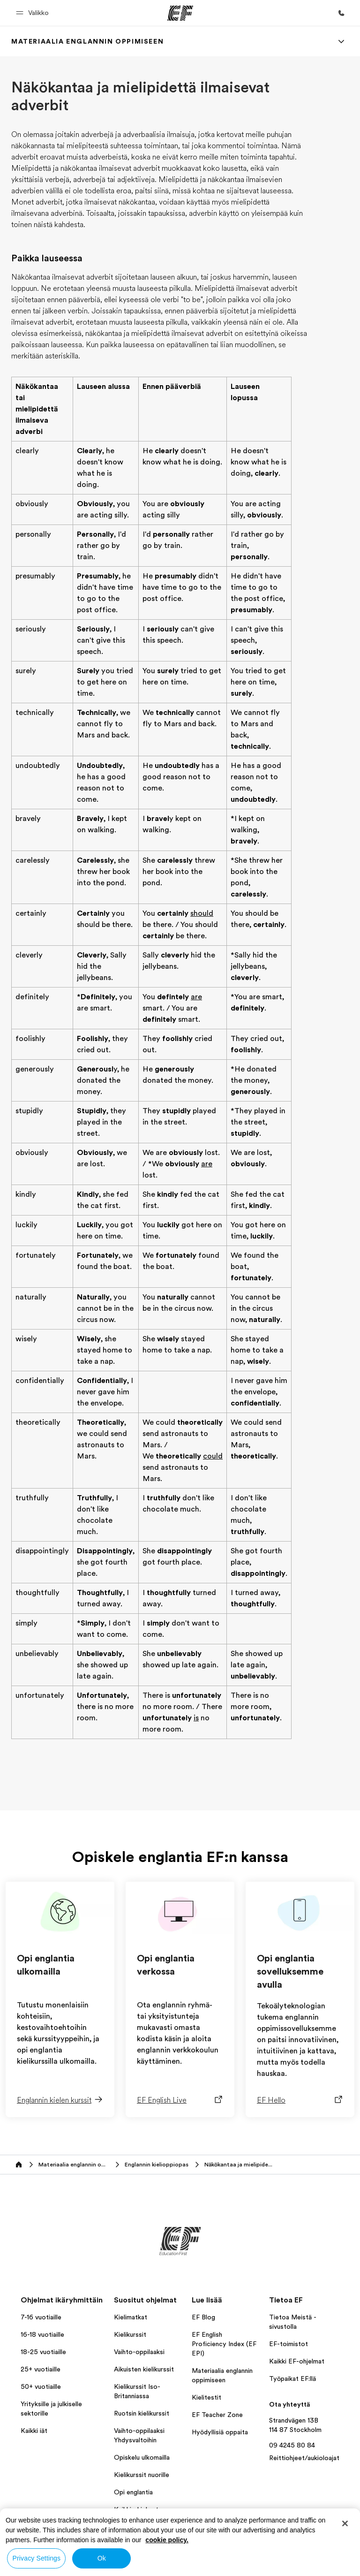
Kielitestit (206, 2397)
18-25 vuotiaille (43, 2352)
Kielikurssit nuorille (141, 2474)
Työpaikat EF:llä (292, 2378)
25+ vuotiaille (40, 2369)
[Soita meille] (341, 13)
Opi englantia (133, 2492)
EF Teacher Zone (217, 2414)
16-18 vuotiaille (42, 2334)
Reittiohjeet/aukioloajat (304, 2458)
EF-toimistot (288, 2344)
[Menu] (341, 41)
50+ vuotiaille (41, 2386)
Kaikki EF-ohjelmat (296, 2361)
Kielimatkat (130, 2317)
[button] (33, 13)
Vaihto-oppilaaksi (139, 2352)
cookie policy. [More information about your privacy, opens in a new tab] (166, 2540)
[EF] (180, 13)
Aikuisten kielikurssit (144, 2369)
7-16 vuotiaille (41, 2317)
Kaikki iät (34, 2430)
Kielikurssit (130, 2334)
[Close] (345, 2523)
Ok (102, 2558)
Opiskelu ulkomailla (142, 2457)
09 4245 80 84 (292, 2445)
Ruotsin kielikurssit (141, 2413)
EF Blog (203, 2317)
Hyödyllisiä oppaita (220, 2432)
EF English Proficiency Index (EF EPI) (224, 2344)
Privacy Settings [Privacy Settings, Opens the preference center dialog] (37, 2558)
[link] (87, 41)
